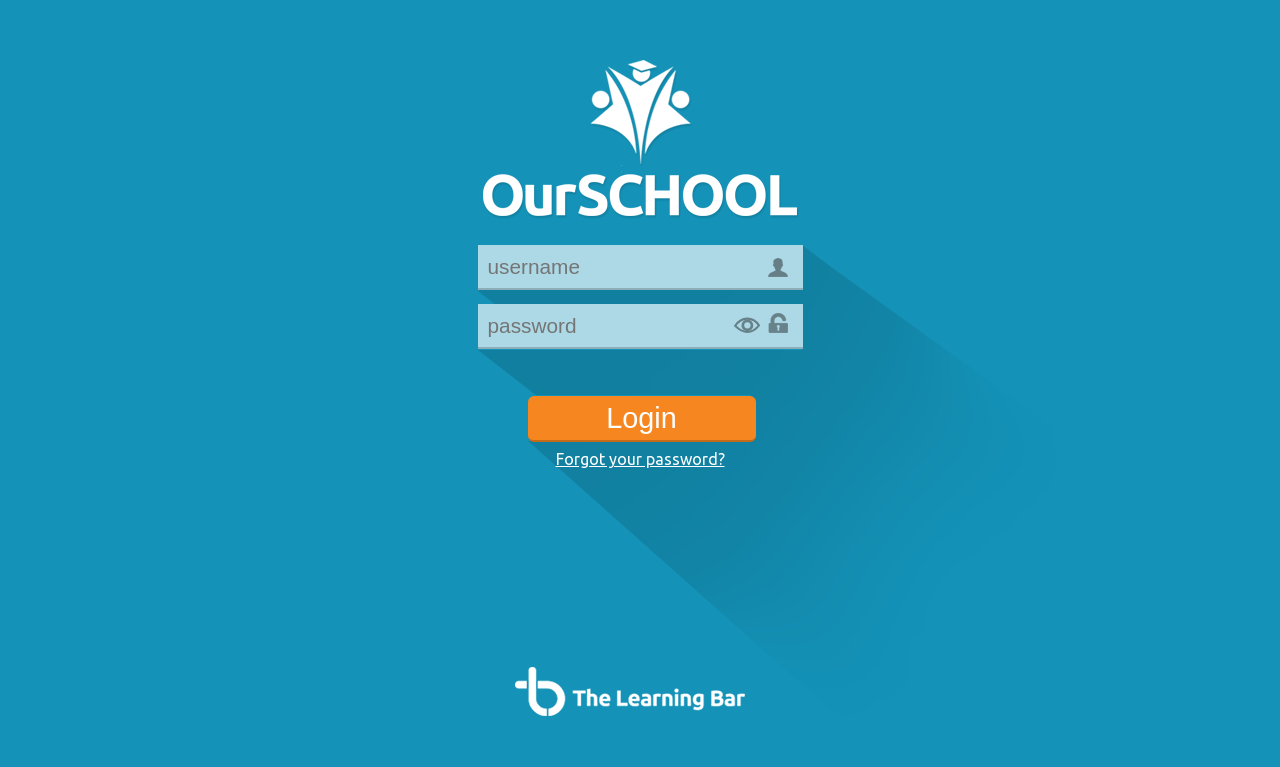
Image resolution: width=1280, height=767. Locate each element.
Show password (747, 326)
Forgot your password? (640, 459)
